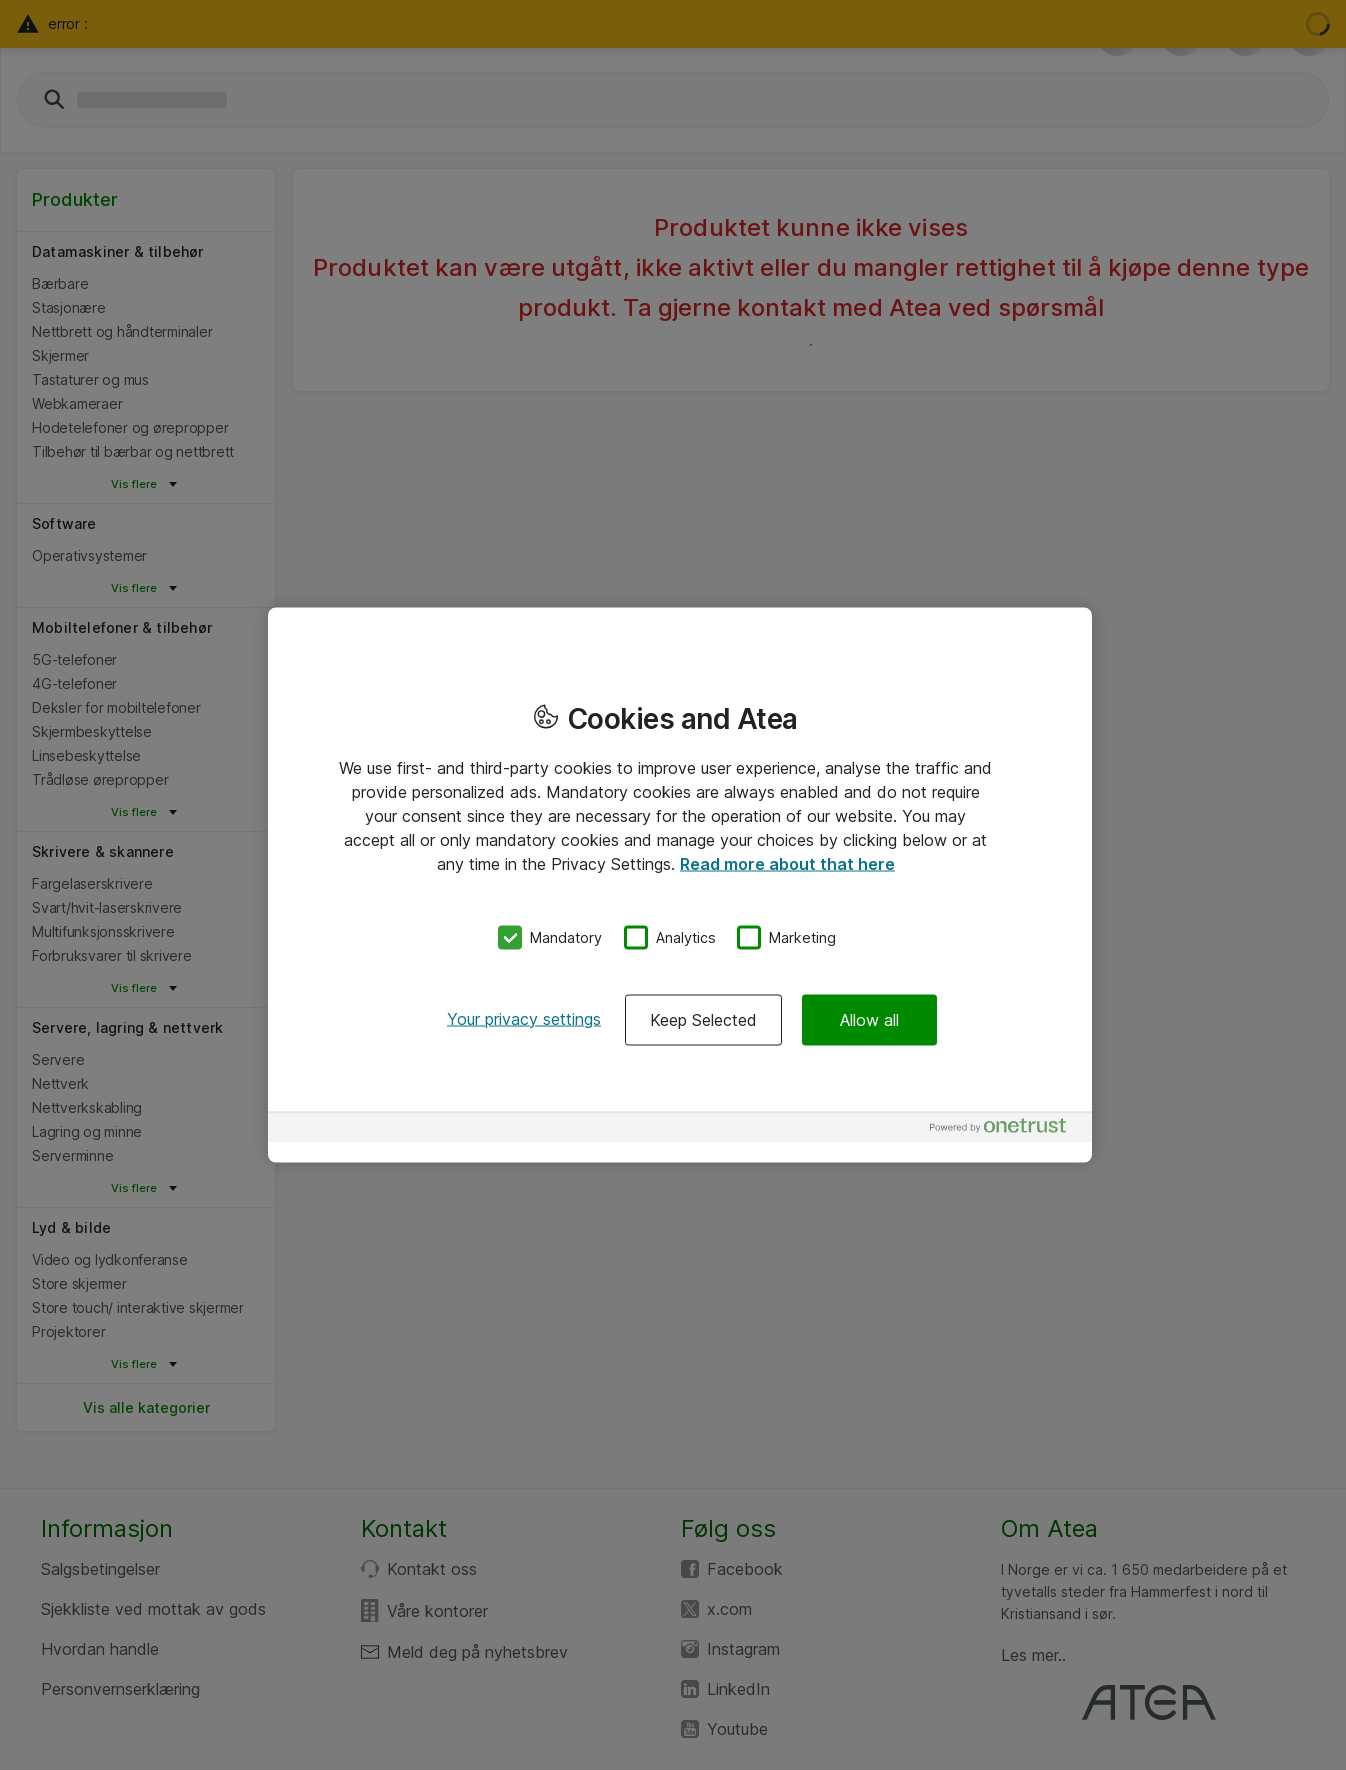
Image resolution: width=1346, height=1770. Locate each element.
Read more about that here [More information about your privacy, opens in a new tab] (787, 864)
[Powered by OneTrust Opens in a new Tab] (1006, 1129)
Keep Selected (703, 1019)
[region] (680, 885)
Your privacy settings (524, 1018)
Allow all (869, 1019)
